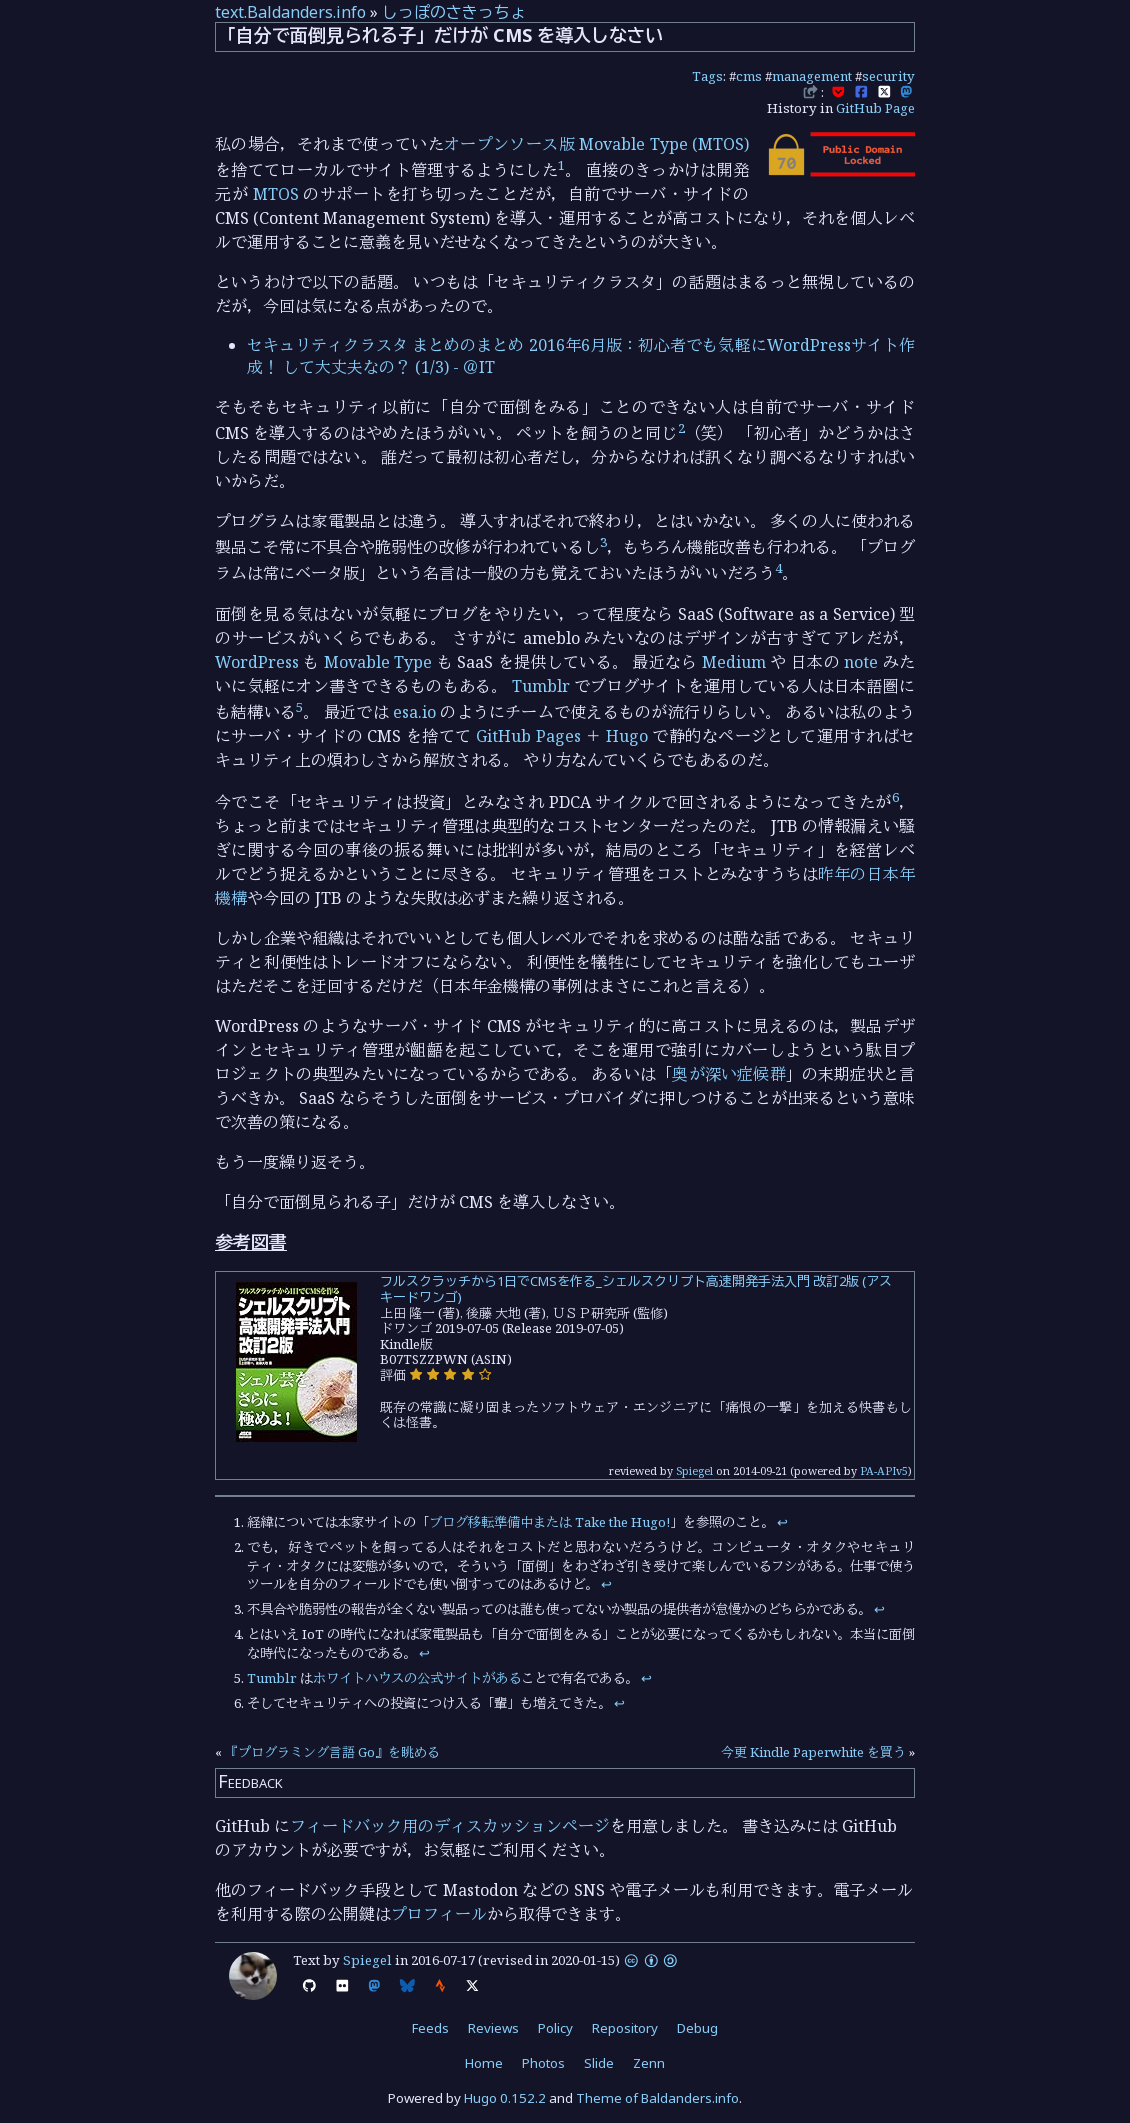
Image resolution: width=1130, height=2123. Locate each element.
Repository (625, 2028)
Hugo (627, 736)
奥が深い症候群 (728, 1074)
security (888, 76)
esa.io (414, 712)
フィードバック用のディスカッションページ (450, 1826)
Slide (599, 2063)
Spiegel (694, 1470)
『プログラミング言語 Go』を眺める (332, 1752)
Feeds (430, 2028)
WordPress (257, 662)
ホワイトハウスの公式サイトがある (417, 1678)
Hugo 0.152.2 (505, 2098)
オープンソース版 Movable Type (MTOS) (596, 144)
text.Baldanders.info (290, 12)
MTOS (276, 194)
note (861, 662)
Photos (543, 2063)
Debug (697, 2028)
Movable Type (378, 662)
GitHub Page (875, 108)
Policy (555, 2028)
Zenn (649, 2063)
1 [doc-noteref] (561, 165)
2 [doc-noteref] (681, 428)
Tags (707, 76)
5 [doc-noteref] (299, 707)
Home (484, 2063)
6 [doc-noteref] (895, 797)
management (812, 76)
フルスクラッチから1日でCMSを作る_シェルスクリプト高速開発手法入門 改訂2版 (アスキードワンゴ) (636, 1289)
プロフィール (439, 1914)
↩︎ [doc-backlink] (782, 1522)
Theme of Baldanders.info (657, 2098)
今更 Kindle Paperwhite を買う (813, 1752)
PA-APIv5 (884, 1470)
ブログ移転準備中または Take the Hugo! (549, 1522)
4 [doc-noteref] (778, 568)
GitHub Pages (528, 736)
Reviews (493, 2028)
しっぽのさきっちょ (454, 12)
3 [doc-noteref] (603, 542)
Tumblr (541, 686)
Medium (734, 662)
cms (749, 76)
